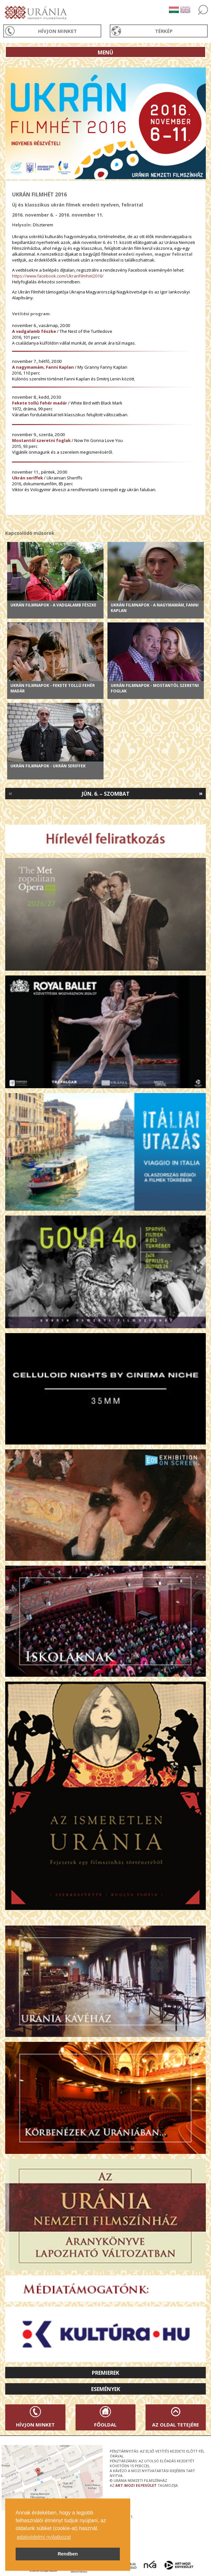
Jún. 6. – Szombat (106, 793)
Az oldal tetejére (175, 2424)
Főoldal (105, 2424)
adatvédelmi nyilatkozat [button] (44, 2537)
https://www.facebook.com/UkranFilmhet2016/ (58, 276)
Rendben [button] (68, 2553)
